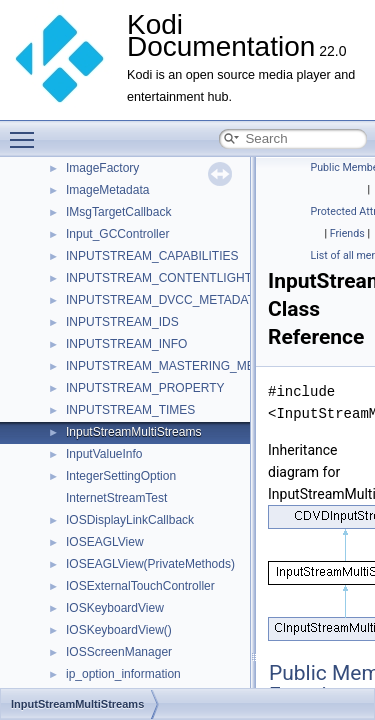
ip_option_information (123, 674)
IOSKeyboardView (115, 608)
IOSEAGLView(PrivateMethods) (150, 564)
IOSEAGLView (105, 542)
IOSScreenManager (119, 652)
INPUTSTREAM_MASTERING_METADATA (182, 366)
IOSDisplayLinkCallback (130, 520)
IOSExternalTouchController (140, 586)
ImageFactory (102, 168)
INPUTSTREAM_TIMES (130, 410)
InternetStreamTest (116, 498)
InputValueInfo (104, 454)
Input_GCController (117, 234)
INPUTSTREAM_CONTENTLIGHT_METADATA (193, 278)
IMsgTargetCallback (118, 212)
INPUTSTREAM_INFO (126, 344)
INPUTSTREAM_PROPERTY (145, 388)
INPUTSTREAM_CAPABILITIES (152, 256)
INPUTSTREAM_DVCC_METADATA (164, 300)
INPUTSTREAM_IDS (122, 322)
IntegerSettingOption (121, 476)
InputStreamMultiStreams (133, 432)
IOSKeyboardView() (119, 630)
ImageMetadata (107, 190)
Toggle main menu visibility (27, 131)
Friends (347, 233)
